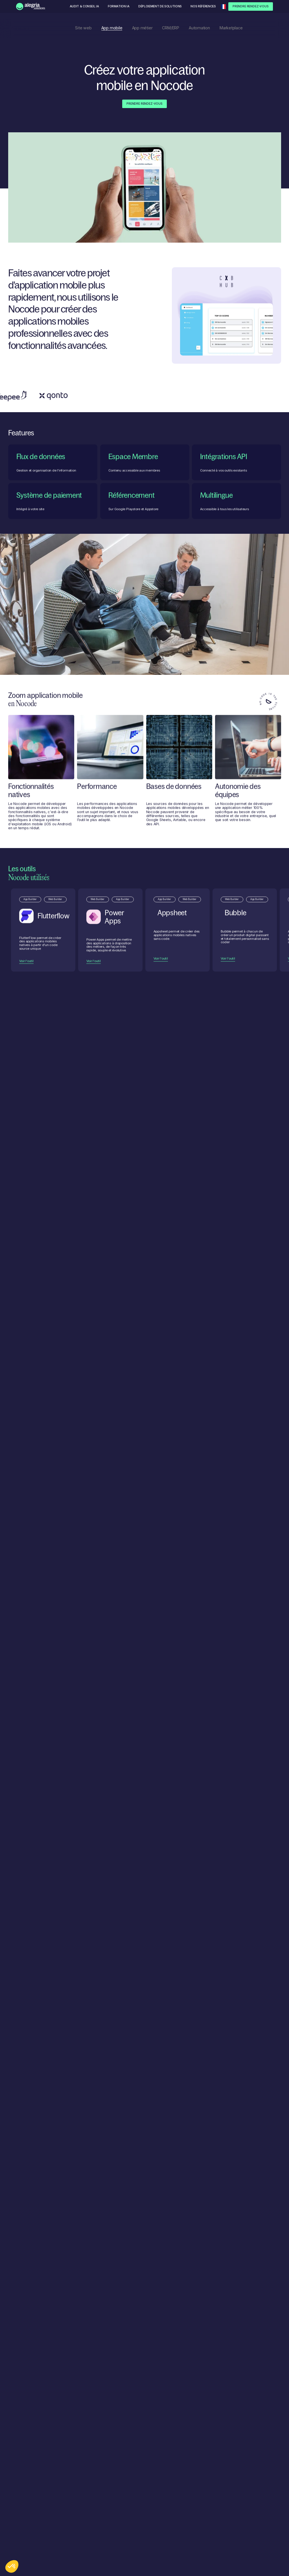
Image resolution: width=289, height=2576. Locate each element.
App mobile (111, 27)
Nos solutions (20, 28)
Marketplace (231, 27)
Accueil (5, 28)
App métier (142, 27)
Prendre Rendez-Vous (251, 6)
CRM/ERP (170, 27)
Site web (83, 27)
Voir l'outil (26, 973)
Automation (199, 27)
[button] (223, 6)
